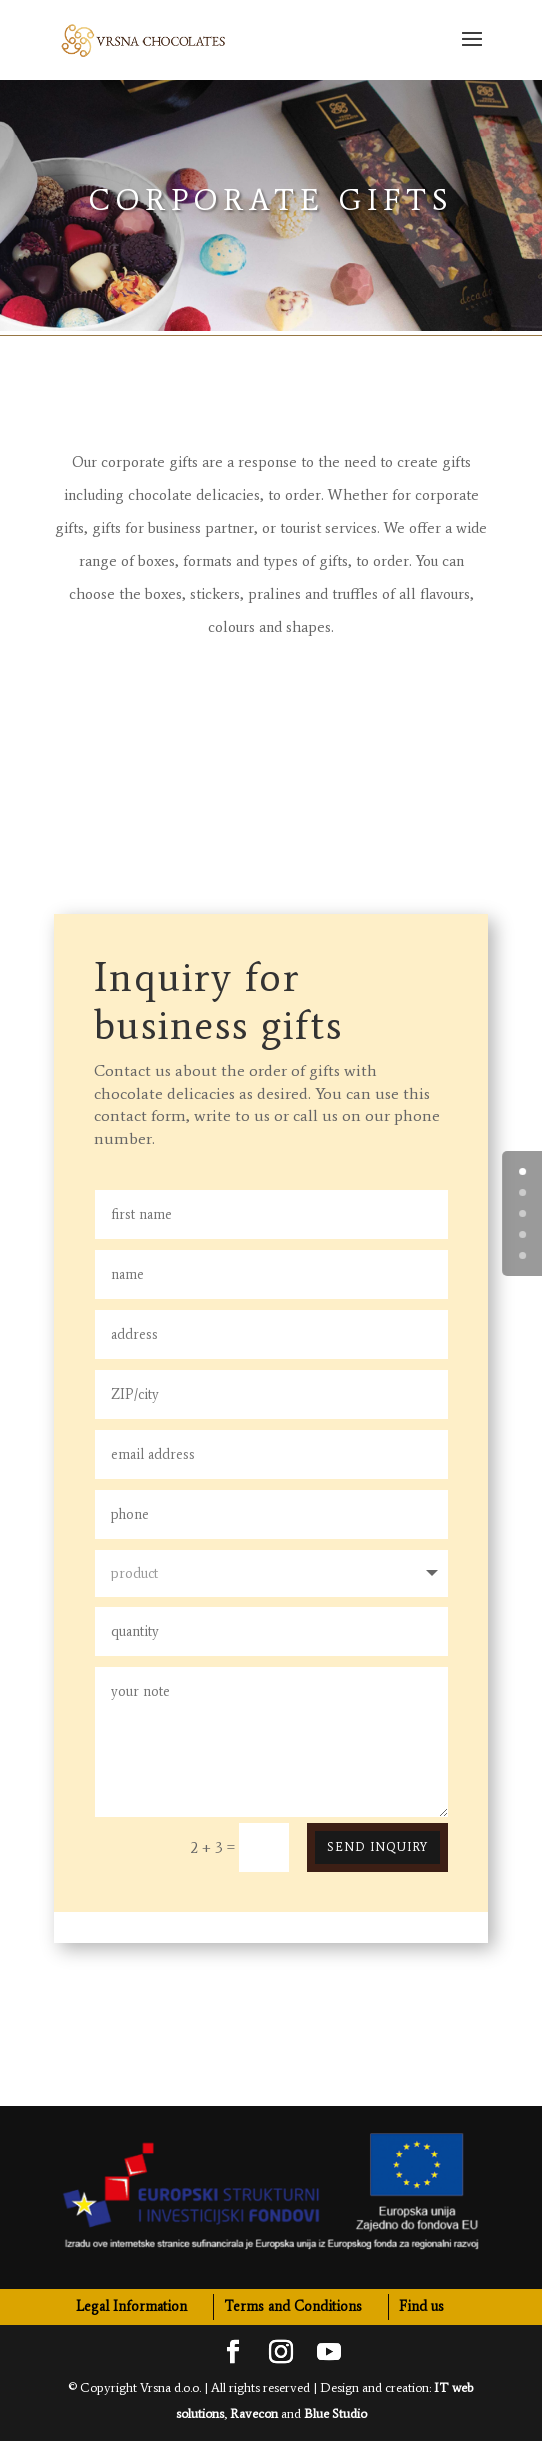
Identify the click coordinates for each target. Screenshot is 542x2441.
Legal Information (131, 2306)
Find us (421, 2306)
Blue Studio (335, 2413)
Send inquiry (377, 1847)
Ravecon (254, 2413)
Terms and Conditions (293, 2306)
